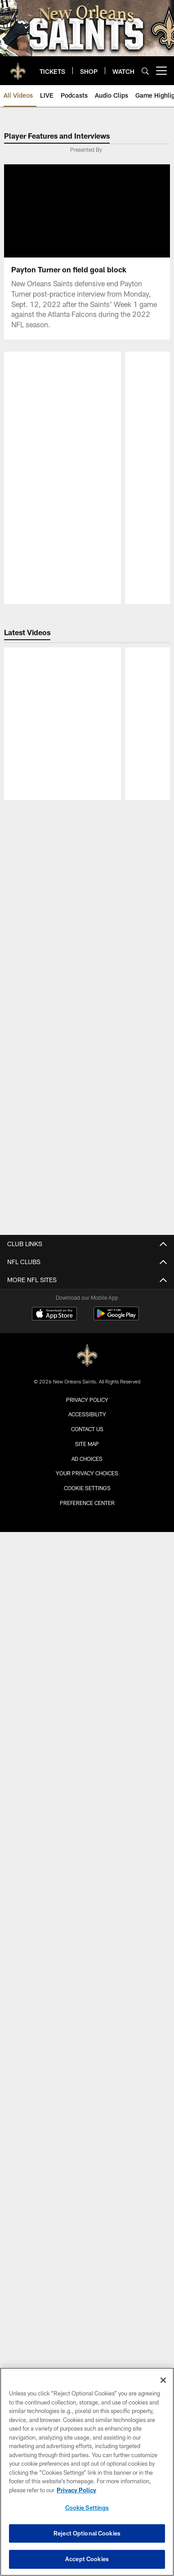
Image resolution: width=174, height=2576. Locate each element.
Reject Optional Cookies (87, 2533)
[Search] (145, 71)
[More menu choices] (161, 70)
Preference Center (87, 1770)
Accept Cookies (87, 2558)
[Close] (163, 2380)
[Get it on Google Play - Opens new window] (116, 1585)
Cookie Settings (87, 1755)
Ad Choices (87, 1725)
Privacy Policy (87, 1666)
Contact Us (87, 1696)
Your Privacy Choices (87, 1740)
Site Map (87, 1711)
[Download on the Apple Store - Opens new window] (54, 1582)
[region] (87, 2472)
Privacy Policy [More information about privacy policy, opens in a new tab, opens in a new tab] (76, 2490)
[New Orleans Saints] (87, 1622)
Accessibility (87, 1681)
